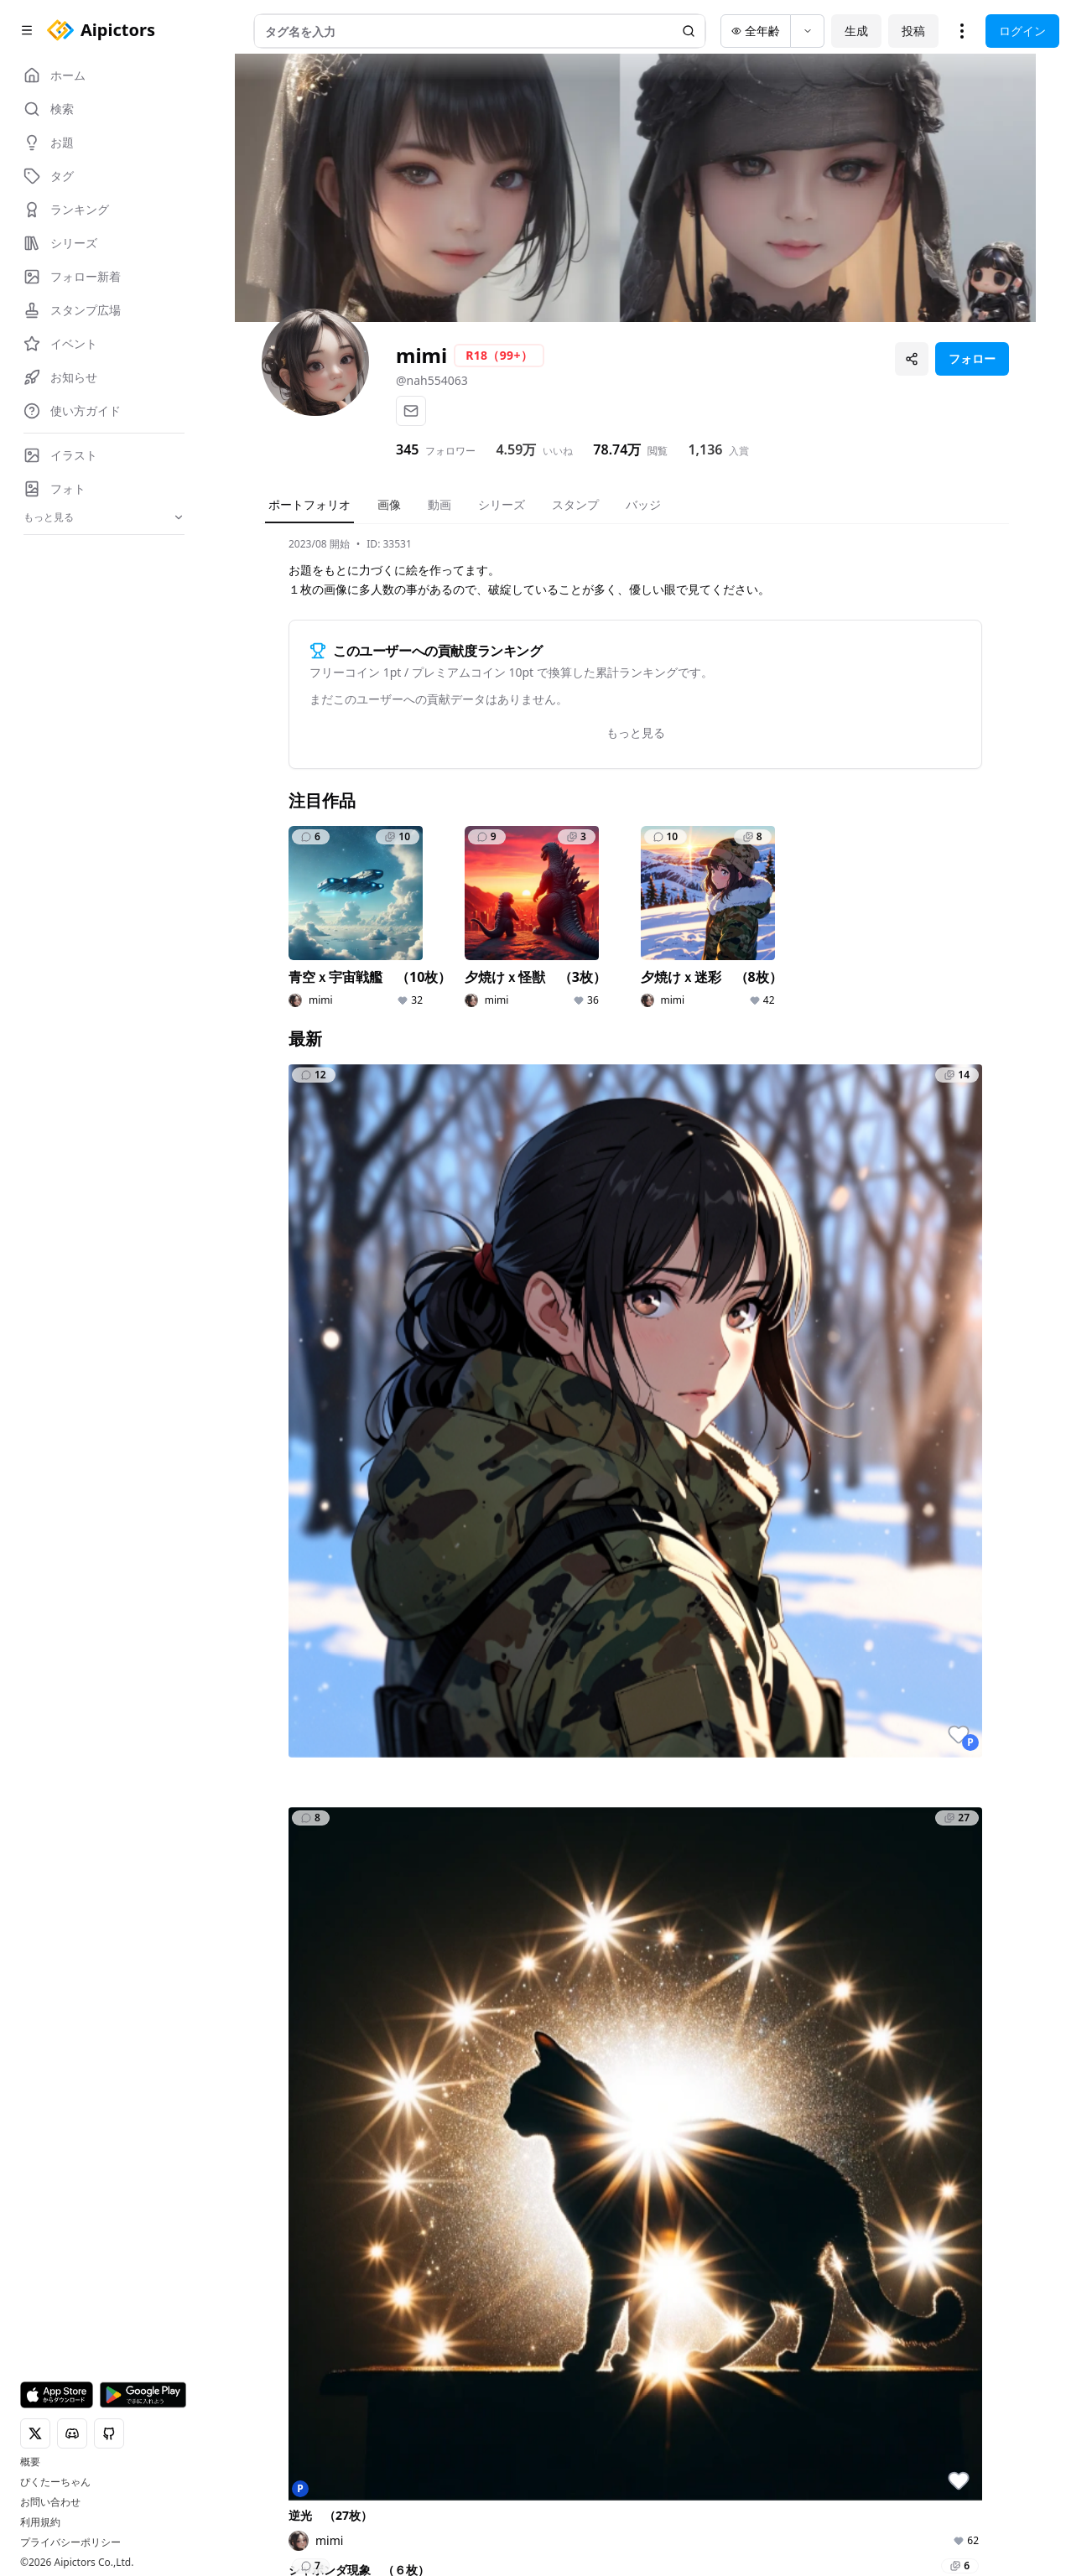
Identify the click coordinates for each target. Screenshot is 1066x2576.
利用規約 (40, 2522)
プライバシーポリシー (70, 2542)
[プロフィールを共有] (911, 359)
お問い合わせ (50, 2502)
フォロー (972, 358)
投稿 (913, 31)
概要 (30, 2462)
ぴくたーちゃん (55, 2482)
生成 (856, 31)
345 (407, 449)
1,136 (705, 449)
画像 (389, 504)
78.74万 (617, 449)
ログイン (1022, 31)
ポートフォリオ (309, 504)
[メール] (411, 411)
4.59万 (516, 449)
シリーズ (501, 504)
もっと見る (635, 732)
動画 (439, 504)
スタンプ (575, 504)
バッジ (643, 504)
